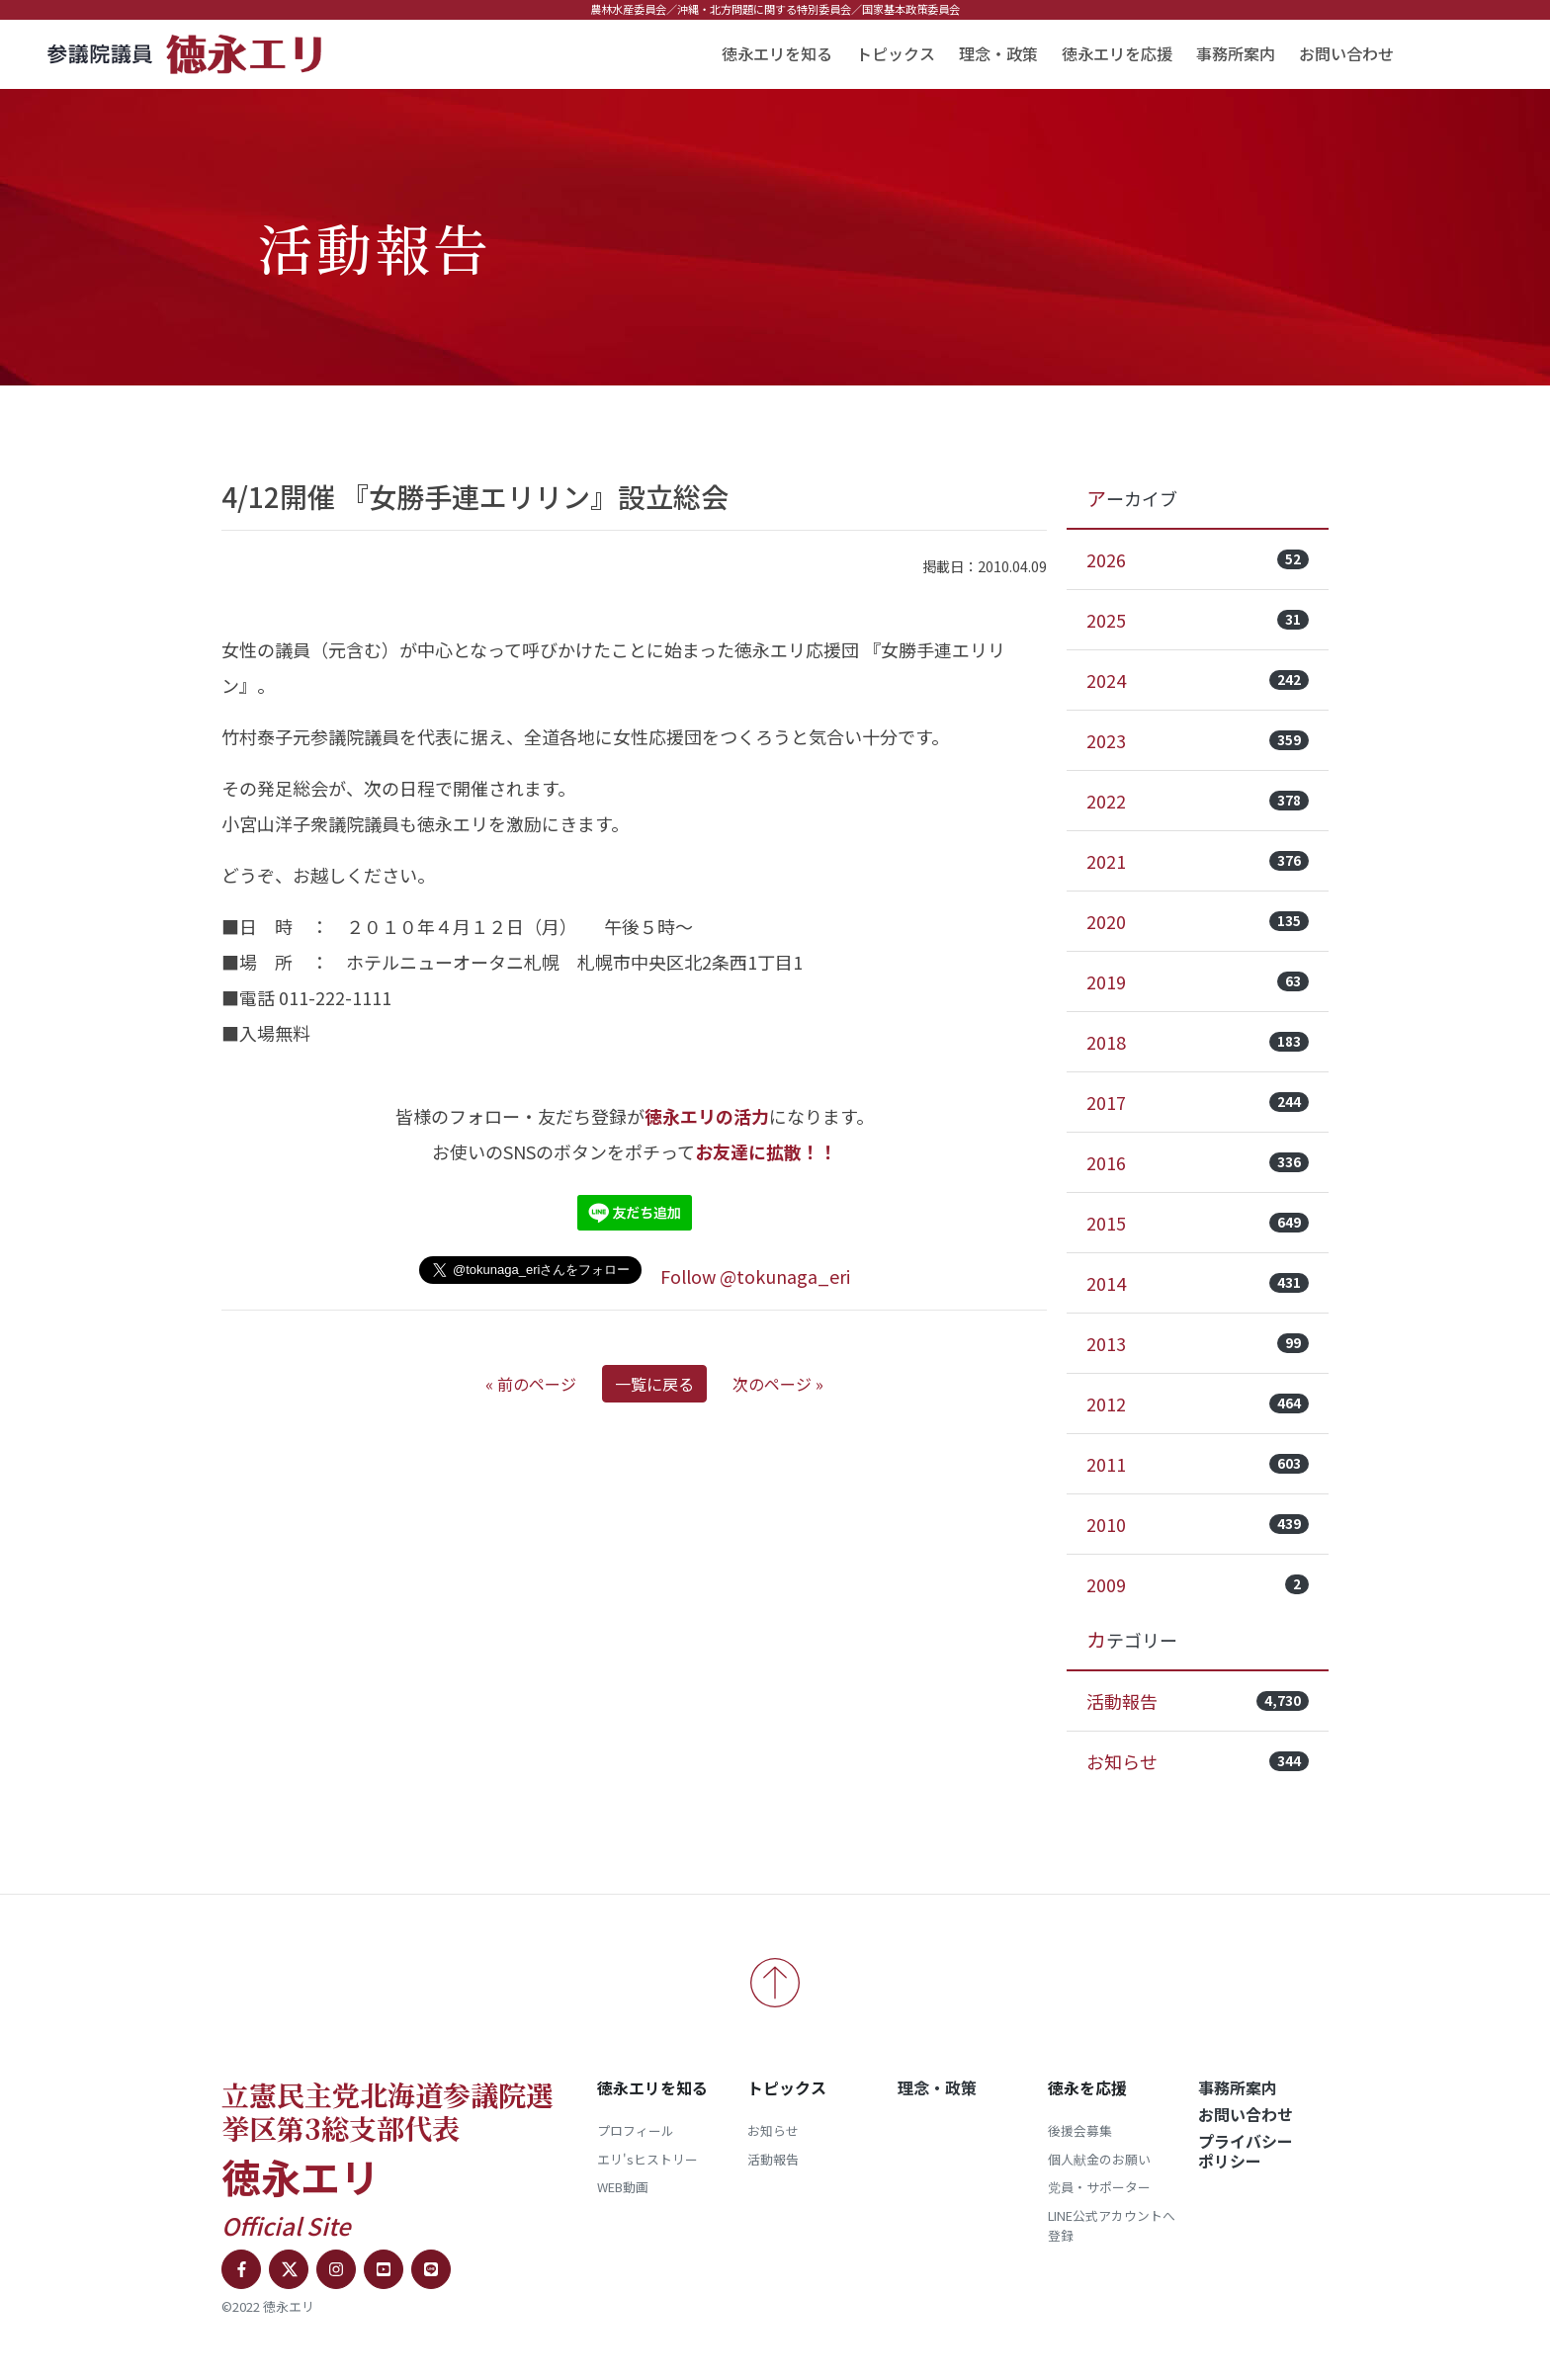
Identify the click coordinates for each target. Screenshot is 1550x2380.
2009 (1197, 1584)
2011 (1197, 1464)
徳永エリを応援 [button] (1117, 53)
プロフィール (635, 2130)
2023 (1197, 740)
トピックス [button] (895, 53)
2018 (1197, 1042)
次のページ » (777, 1384)
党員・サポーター (1099, 2186)
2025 (1197, 620)
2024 (1197, 680)
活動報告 (1197, 1701)
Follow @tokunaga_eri (755, 1276)
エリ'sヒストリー (647, 2159)
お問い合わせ (1346, 53)
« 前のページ (530, 1384)
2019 (1197, 981)
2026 (1197, 559)
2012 (1197, 1403)
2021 (1197, 861)
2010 (1197, 1524)
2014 (1197, 1283)
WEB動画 (622, 2186)
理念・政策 (998, 53)
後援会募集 (1080, 2130)
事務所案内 (1235, 53)
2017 (1197, 1102)
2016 (1197, 1162)
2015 (1197, 1222)
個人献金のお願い (1099, 2159)
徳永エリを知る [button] (777, 53)
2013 (1197, 1343)
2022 (1197, 800)
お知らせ (1197, 1761)
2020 (1197, 921)
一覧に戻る (654, 1384)
